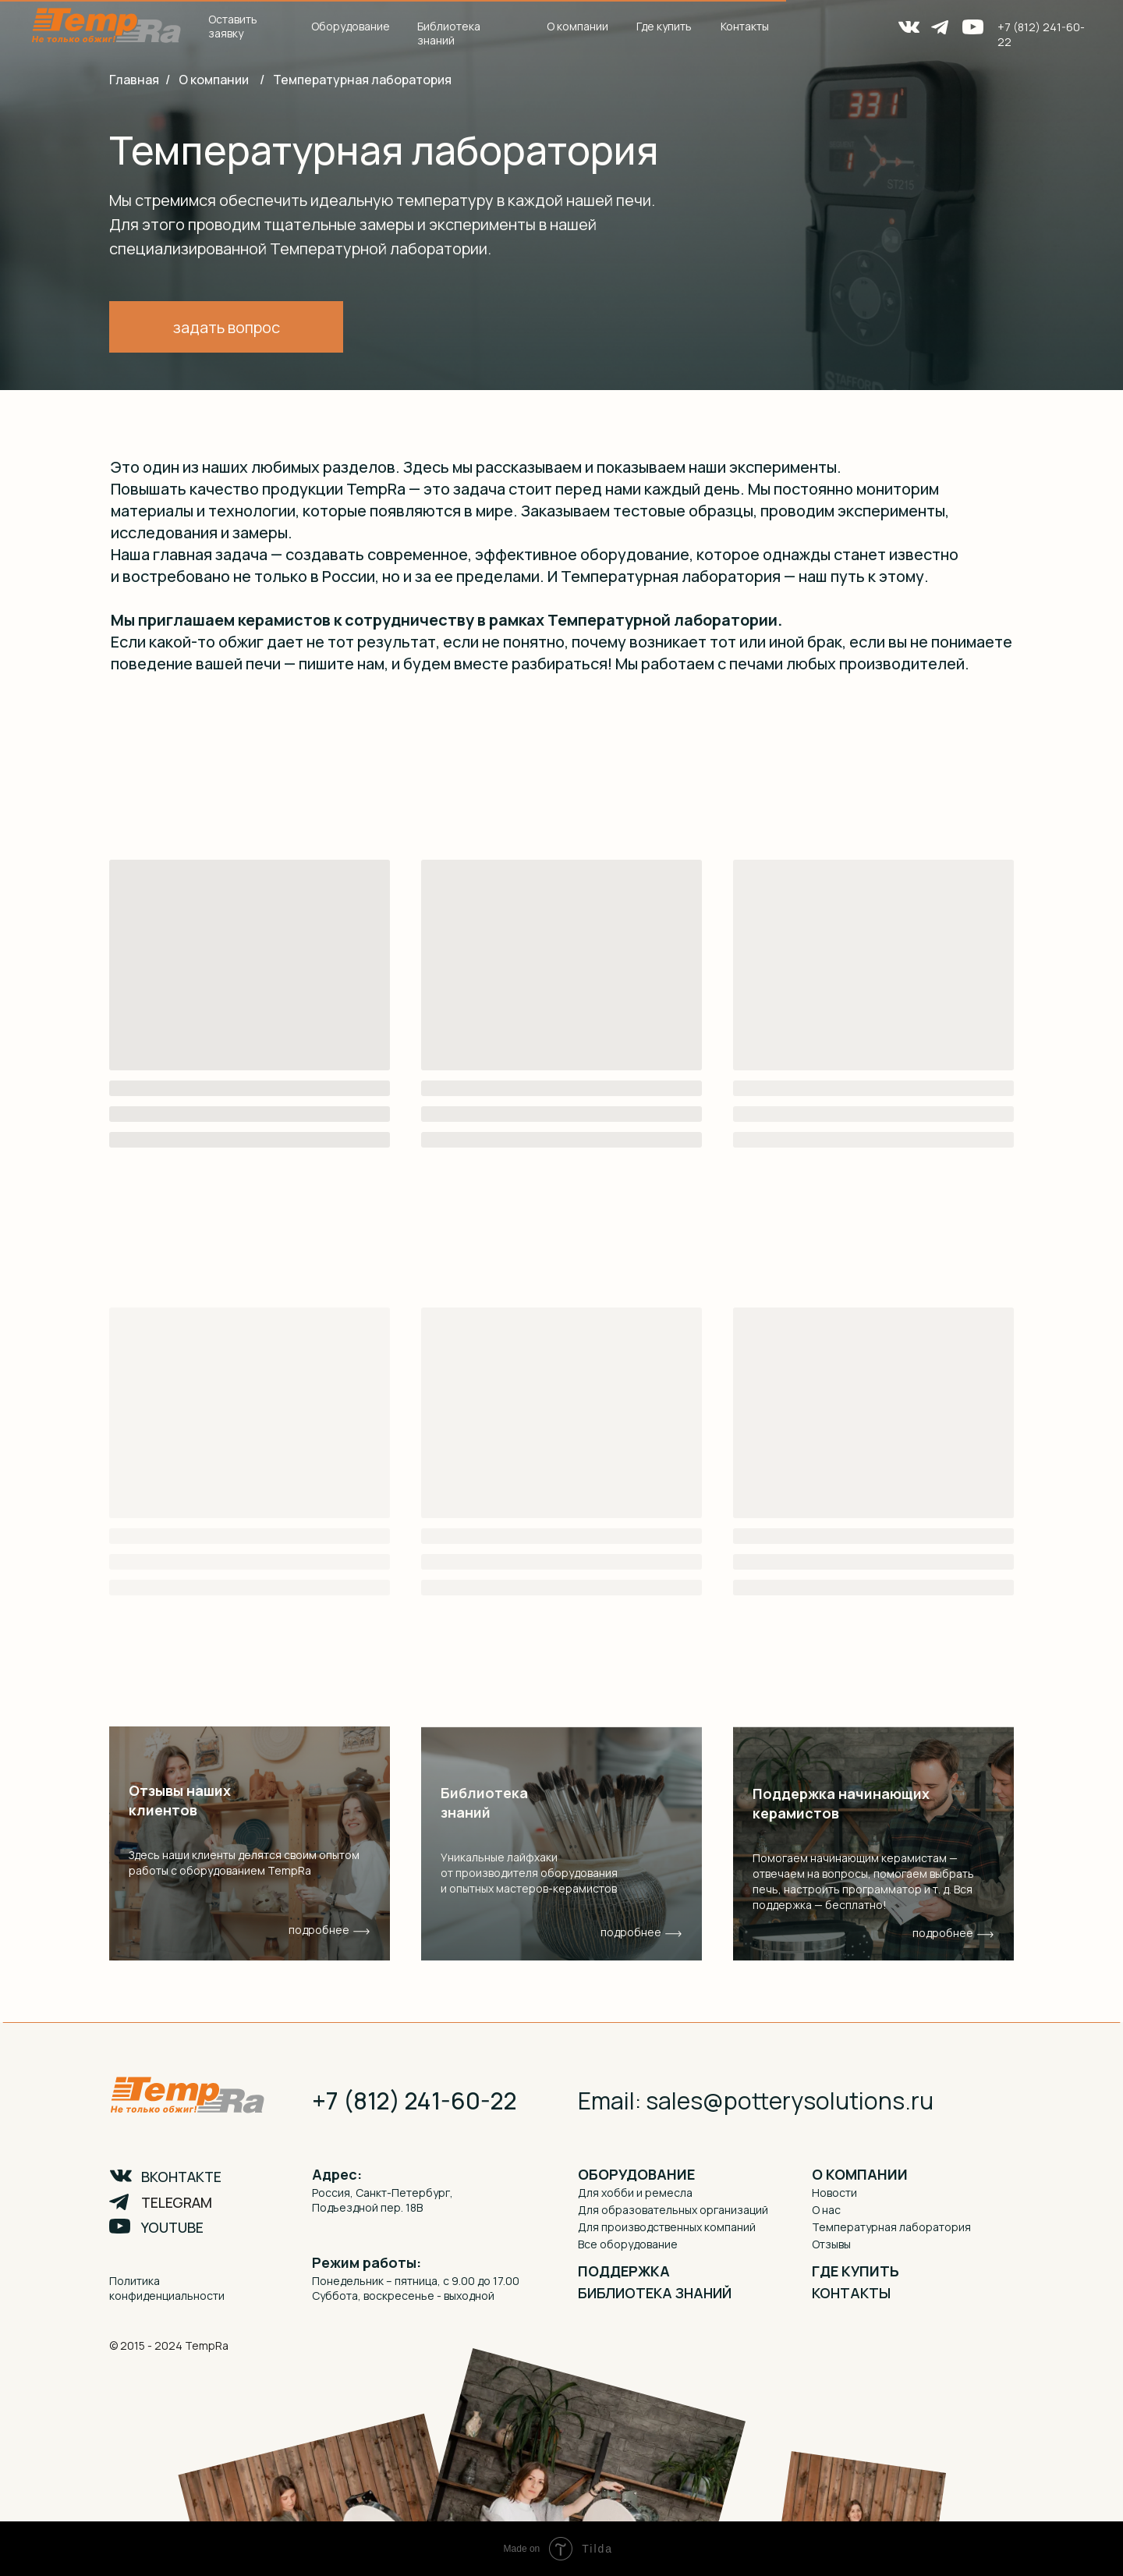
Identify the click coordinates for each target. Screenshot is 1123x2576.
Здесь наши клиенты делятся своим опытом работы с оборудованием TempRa (244, 1862)
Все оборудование (628, 2244)
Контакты (745, 26)
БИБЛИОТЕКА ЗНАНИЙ (655, 2292)
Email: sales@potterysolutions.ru (755, 2101)
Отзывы (831, 2244)
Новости (834, 2192)
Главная (134, 79)
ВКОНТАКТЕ (181, 2176)
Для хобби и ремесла (635, 2192)
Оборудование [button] (350, 26)
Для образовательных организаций (673, 2209)
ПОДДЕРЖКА (624, 2271)
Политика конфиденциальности (167, 2288)
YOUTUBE (172, 2227)
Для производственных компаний (667, 2226)
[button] (226, 327)
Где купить (664, 26)
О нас (826, 2209)
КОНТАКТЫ (851, 2292)
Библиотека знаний (448, 33)
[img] (561, 1843)
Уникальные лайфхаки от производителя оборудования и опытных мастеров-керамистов (529, 1873)
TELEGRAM (176, 2202)
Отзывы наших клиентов (180, 1800)
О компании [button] (577, 26)
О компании (214, 79)
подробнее (630, 1932)
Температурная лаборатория (362, 79)
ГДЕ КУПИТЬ (855, 2271)
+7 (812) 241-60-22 (414, 2101)
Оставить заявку (232, 26)
